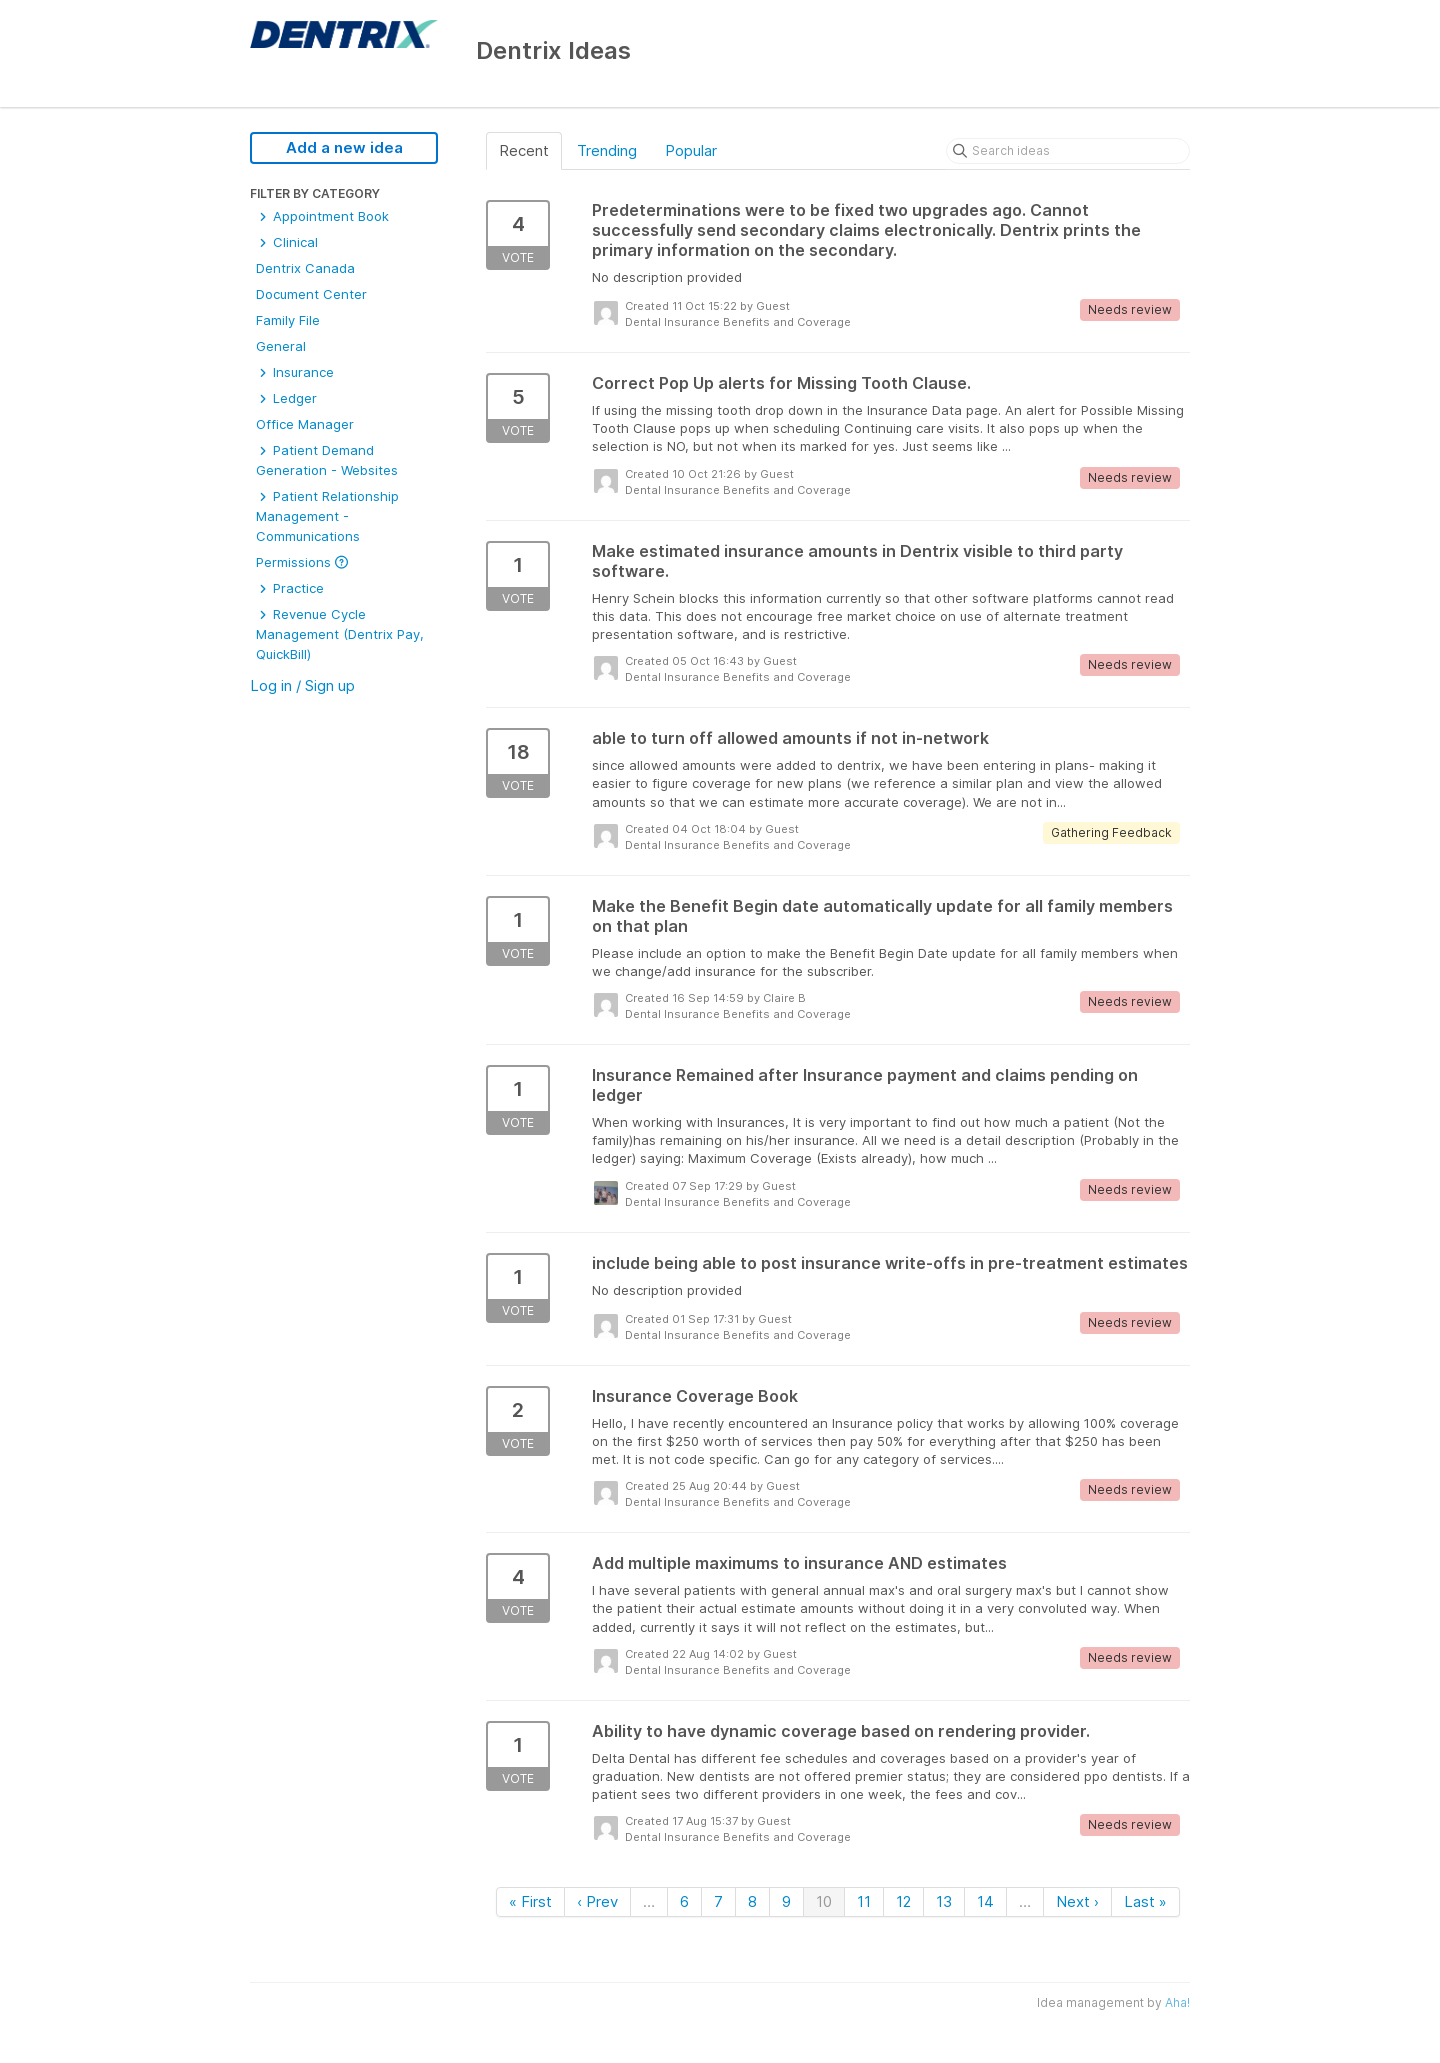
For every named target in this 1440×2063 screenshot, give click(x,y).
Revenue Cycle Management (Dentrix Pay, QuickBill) (340, 634)
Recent (524, 150)
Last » (1145, 1901)
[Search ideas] (1068, 151)
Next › (1077, 1901)
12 (903, 1901)
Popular (691, 150)
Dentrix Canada (305, 268)
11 (864, 1901)
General (281, 346)
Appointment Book (322, 216)
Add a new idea (344, 147)
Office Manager (305, 424)
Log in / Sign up (302, 685)
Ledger (286, 398)
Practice (290, 588)
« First (530, 1901)
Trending (607, 150)
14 (985, 1901)
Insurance (295, 372)
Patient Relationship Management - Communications (327, 516)
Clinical (287, 242)
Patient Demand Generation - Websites (327, 460)
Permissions (302, 562)
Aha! (1177, 2002)
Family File (288, 320)
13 (944, 1901)
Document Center (311, 294)
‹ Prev (597, 1901)
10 (824, 1901)
